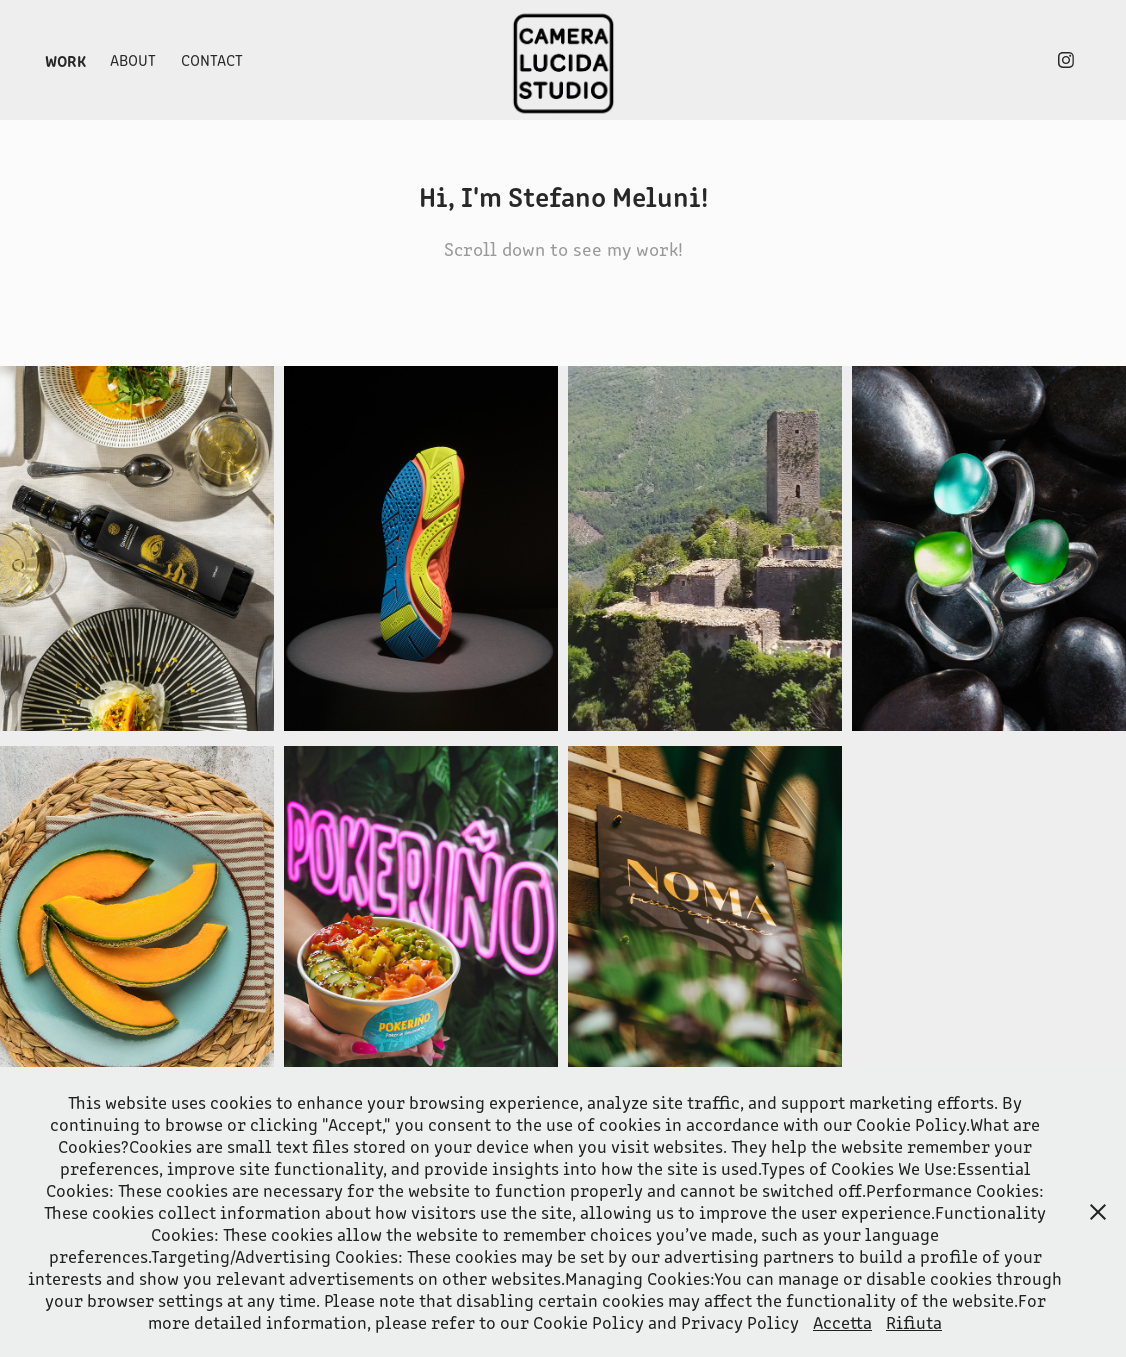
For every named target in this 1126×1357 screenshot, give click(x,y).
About (133, 59)
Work (65, 60)
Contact (212, 59)
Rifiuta (914, 1322)
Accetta (842, 1322)
